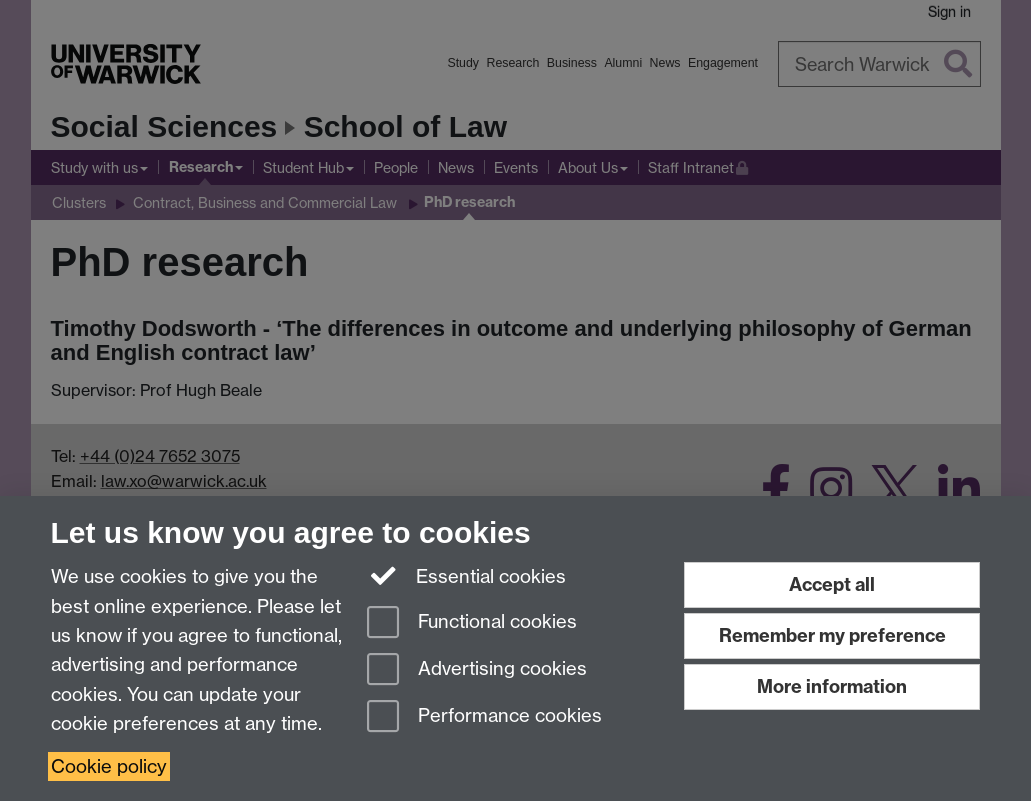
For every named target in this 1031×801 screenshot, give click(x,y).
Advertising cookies (477, 670)
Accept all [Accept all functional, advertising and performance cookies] (832, 584)
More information (832, 686)
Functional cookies (472, 623)
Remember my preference (832, 635)
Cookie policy (109, 766)
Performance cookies (484, 717)
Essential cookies (466, 575)
